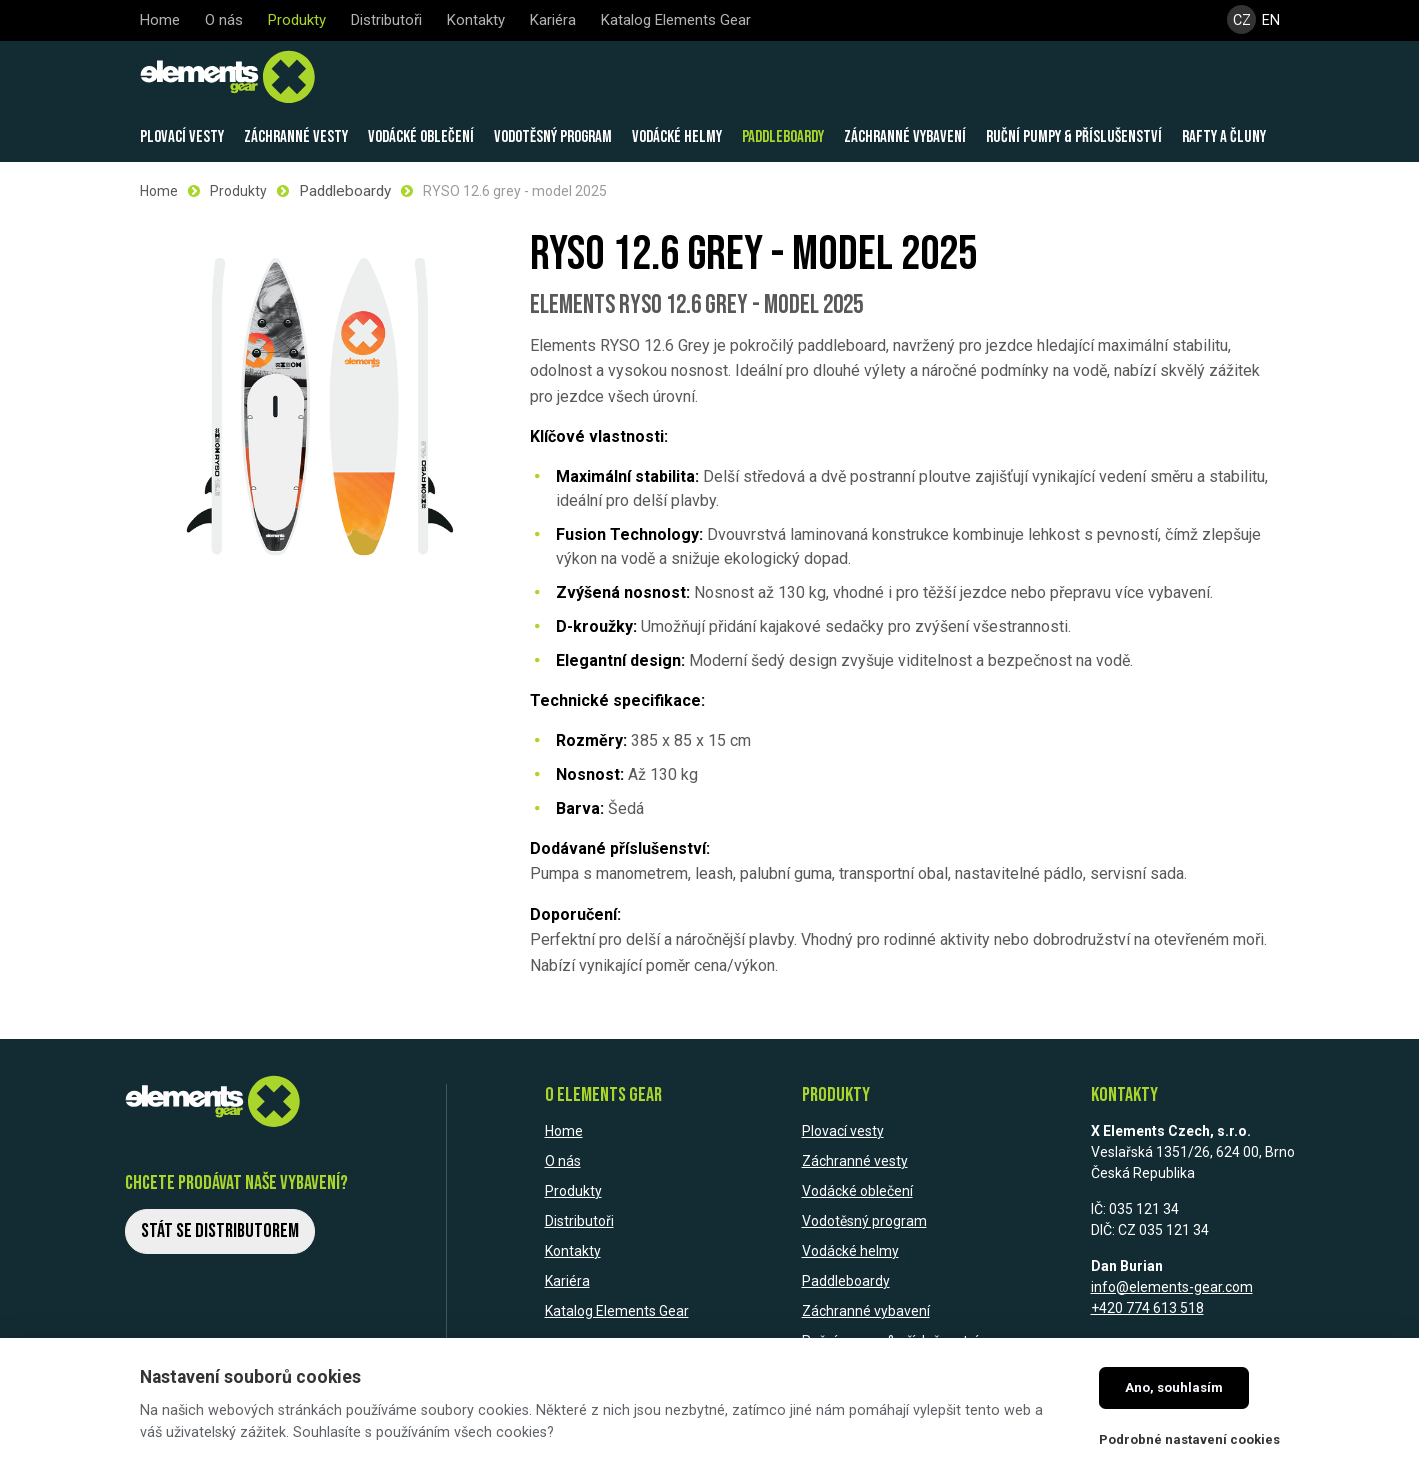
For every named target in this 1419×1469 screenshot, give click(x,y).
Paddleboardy (343, 190)
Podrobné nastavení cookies (1189, 1439)
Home (159, 190)
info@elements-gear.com (1172, 1285)
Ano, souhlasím (1174, 1387)
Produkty (238, 190)
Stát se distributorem (220, 1229)
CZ (1242, 20)
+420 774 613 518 (1147, 1306)
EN (1272, 20)
